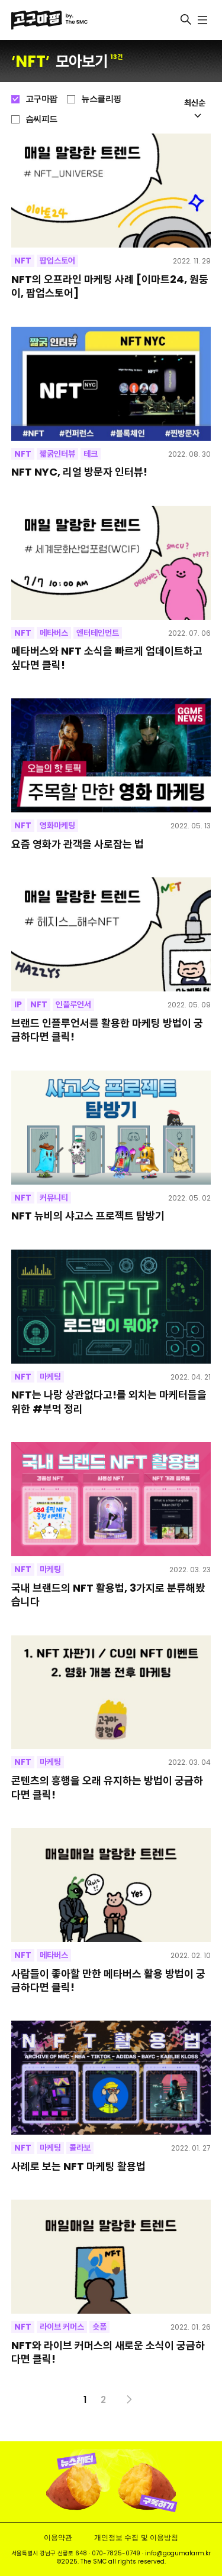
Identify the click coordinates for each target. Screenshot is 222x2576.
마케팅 (50, 1377)
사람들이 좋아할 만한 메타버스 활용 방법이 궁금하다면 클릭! (108, 1981)
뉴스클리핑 (101, 98)
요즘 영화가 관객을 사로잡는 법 (77, 844)
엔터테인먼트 (97, 633)
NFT (22, 260)
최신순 (194, 107)
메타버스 (54, 633)
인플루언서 (73, 1004)
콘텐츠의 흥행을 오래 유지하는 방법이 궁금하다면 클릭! (107, 1787)
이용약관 (58, 2537)
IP (18, 1004)
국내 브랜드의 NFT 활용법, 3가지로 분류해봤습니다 (108, 1595)
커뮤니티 (54, 1198)
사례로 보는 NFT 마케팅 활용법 (78, 2166)
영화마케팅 (57, 825)
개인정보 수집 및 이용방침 (136, 2537)
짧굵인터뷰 (57, 454)
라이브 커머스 (62, 2327)
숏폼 (99, 2327)
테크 (90, 454)
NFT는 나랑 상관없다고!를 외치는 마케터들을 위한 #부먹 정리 (109, 1402)
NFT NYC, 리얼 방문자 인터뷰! (79, 472)
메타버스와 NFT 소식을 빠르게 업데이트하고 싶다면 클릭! (106, 658)
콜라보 (80, 2148)
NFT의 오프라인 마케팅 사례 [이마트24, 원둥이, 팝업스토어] (109, 286)
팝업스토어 (57, 260)
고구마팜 (41, 98)
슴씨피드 (41, 118)
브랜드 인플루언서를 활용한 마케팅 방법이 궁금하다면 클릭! (107, 1030)
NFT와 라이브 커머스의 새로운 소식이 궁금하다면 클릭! (108, 2352)
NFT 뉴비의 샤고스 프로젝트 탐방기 (88, 1215)
